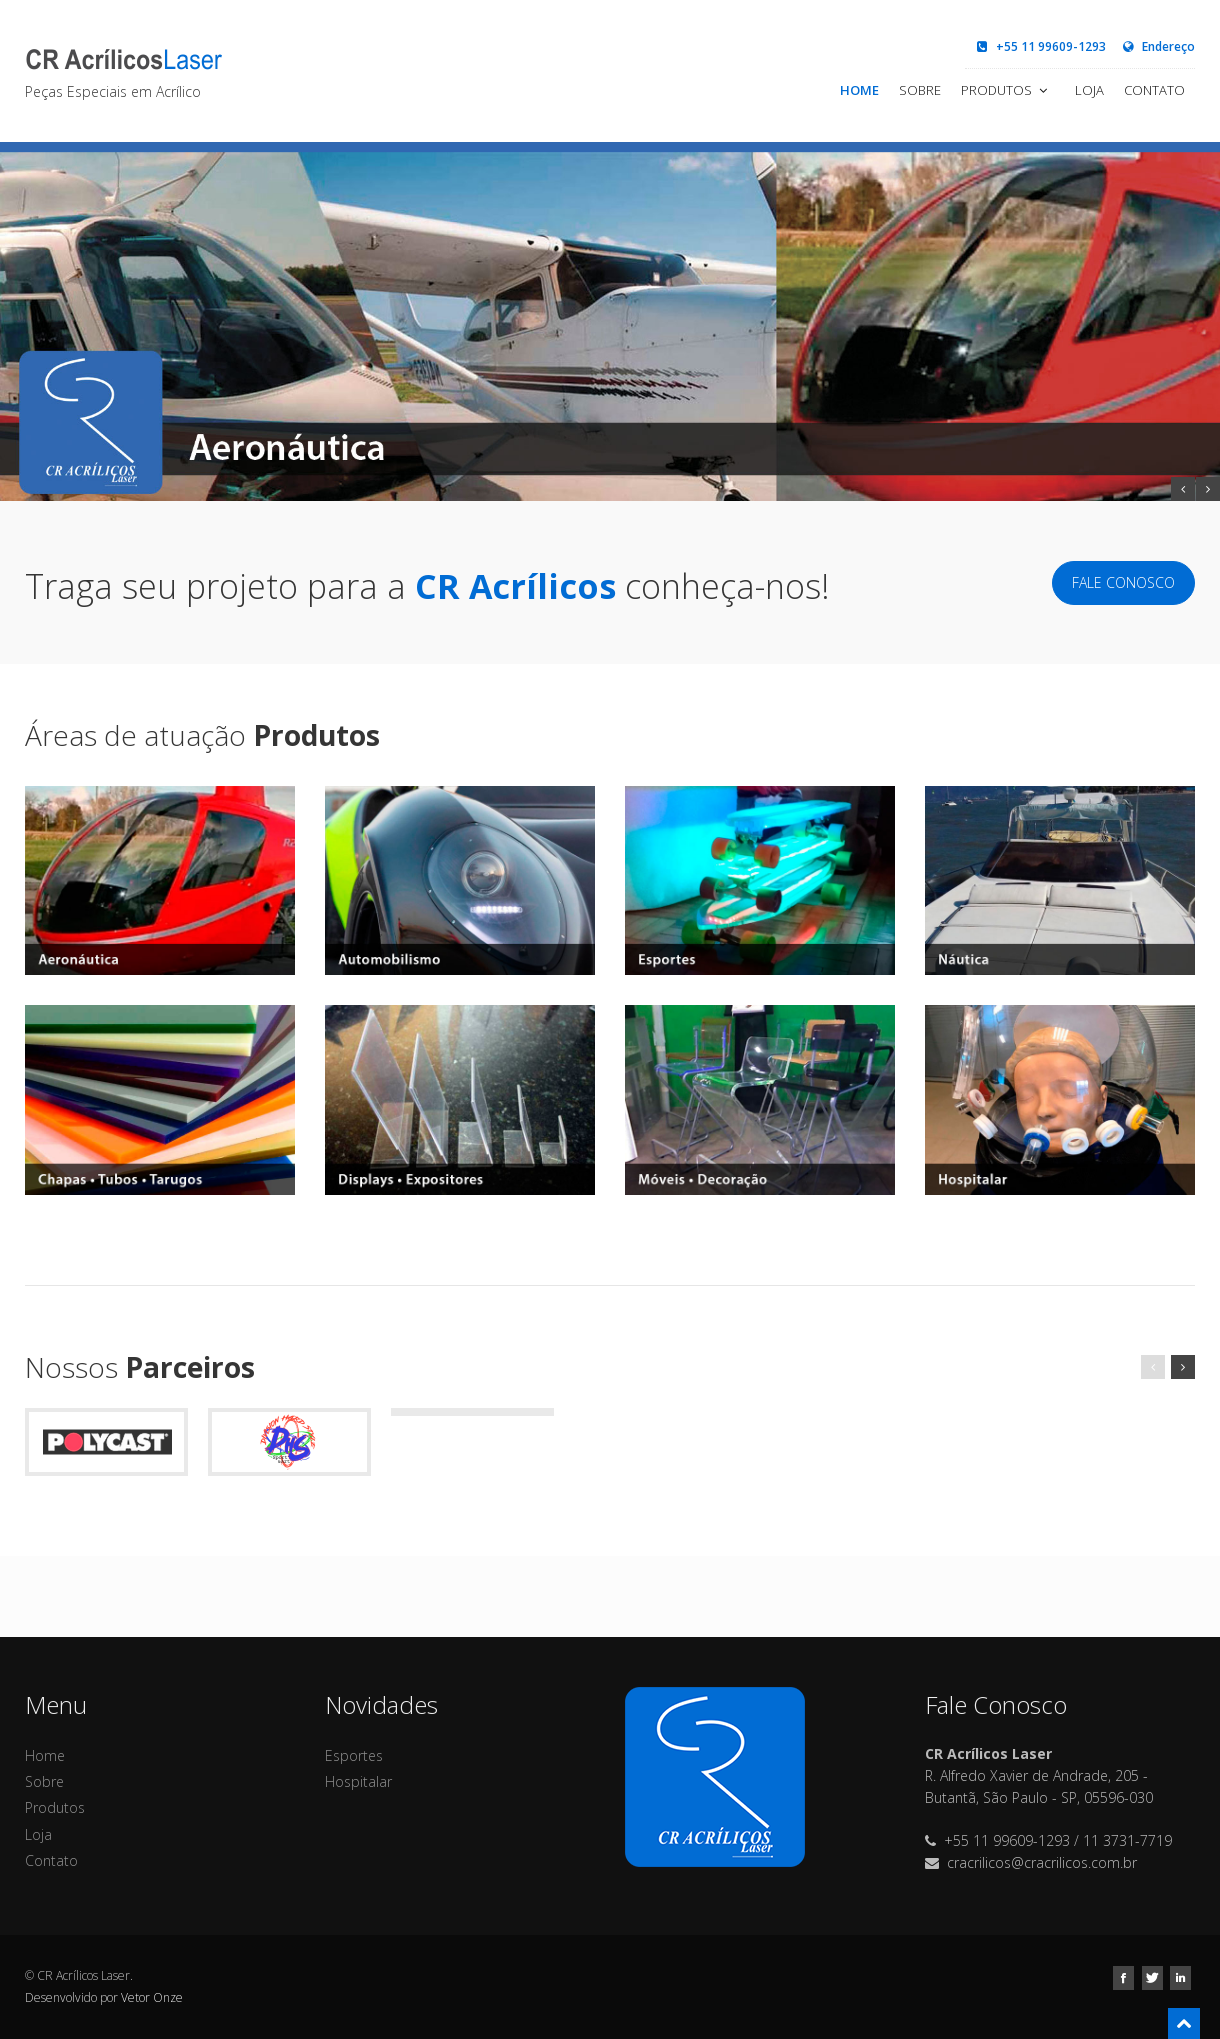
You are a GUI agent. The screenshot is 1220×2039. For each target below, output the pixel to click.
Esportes (354, 1755)
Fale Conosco (1123, 582)
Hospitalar (358, 1781)
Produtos (1006, 90)
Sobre (920, 90)
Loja (1089, 90)
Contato (1154, 90)
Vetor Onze (152, 1997)
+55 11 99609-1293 (1041, 46)
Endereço (1157, 46)
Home (859, 90)
